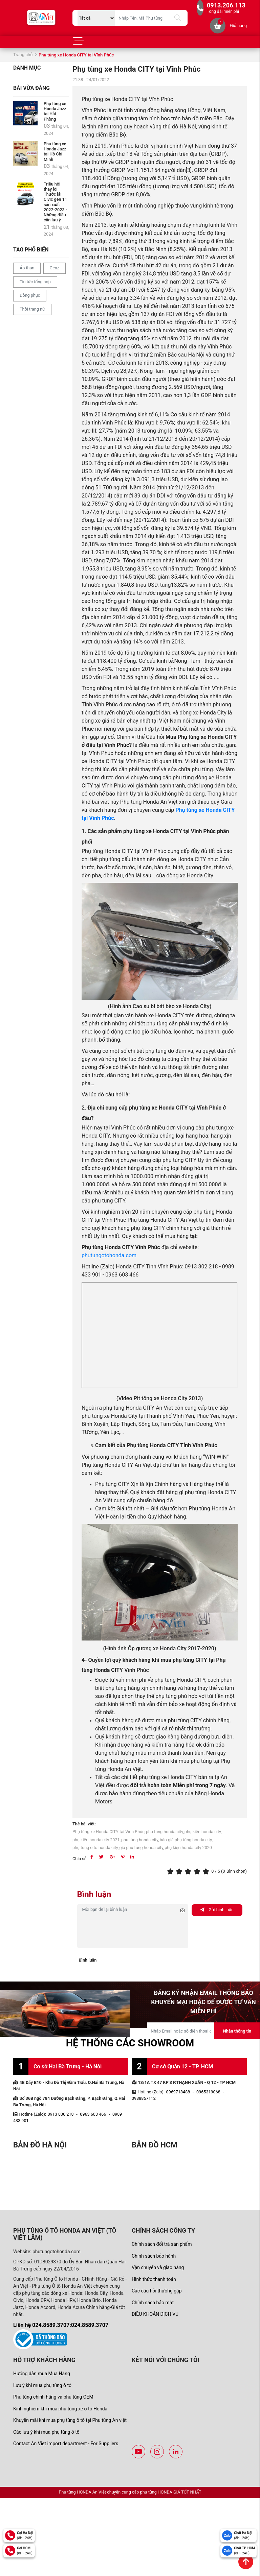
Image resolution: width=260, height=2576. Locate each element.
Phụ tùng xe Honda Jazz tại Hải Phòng (55, 111)
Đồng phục (30, 295)
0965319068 (208, 2091)
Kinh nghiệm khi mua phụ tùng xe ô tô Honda (60, 2408)
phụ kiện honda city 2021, (96, 1839)
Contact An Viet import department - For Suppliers (65, 2443)
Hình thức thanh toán (154, 2279)
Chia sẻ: (79, 1858)
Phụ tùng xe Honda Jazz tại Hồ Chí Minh (55, 151)
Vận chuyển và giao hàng (158, 2267)
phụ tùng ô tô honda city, (95, 1847)
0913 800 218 (61, 2114)
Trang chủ (22, 54)
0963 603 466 (93, 2114)
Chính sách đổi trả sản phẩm (162, 2244)
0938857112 (144, 2098)
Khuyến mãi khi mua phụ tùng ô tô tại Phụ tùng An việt (70, 2420)
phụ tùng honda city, (140, 1839)
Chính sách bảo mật (153, 2302)
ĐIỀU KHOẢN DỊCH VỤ (155, 2314)
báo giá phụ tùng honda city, (186, 1839)
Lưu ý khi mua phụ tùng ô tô (42, 2385)
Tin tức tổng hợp (35, 281)
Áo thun (27, 267)
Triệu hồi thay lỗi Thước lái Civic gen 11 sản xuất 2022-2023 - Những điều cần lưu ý (55, 201)
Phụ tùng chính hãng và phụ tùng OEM (53, 2397)
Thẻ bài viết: (84, 1823)
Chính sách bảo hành (154, 2256)
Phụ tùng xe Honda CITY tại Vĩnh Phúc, (108, 1831)
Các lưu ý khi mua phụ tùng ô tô (46, 2432)
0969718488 (178, 2091)
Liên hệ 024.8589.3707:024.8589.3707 (60, 2325)
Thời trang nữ (32, 309)
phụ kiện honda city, (203, 1831)
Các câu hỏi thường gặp (157, 2290)
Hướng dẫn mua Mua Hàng (41, 2373)
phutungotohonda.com (109, 1255)
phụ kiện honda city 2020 (188, 1847)
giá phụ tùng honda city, (141, 1847)
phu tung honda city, (165, 1831)
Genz (54, 267)
